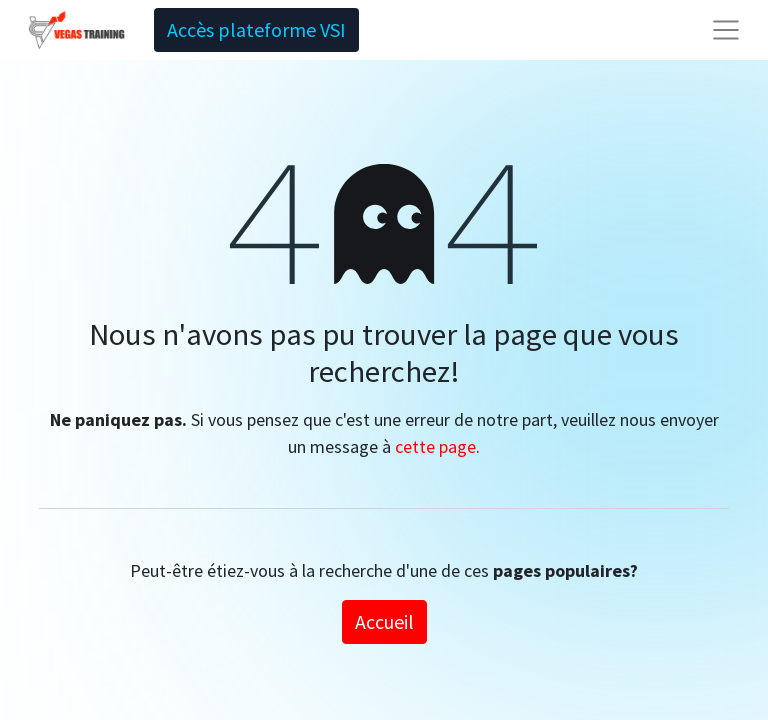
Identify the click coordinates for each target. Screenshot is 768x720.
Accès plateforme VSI (256, 29)
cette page (435, 446)
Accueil (384, 621)
